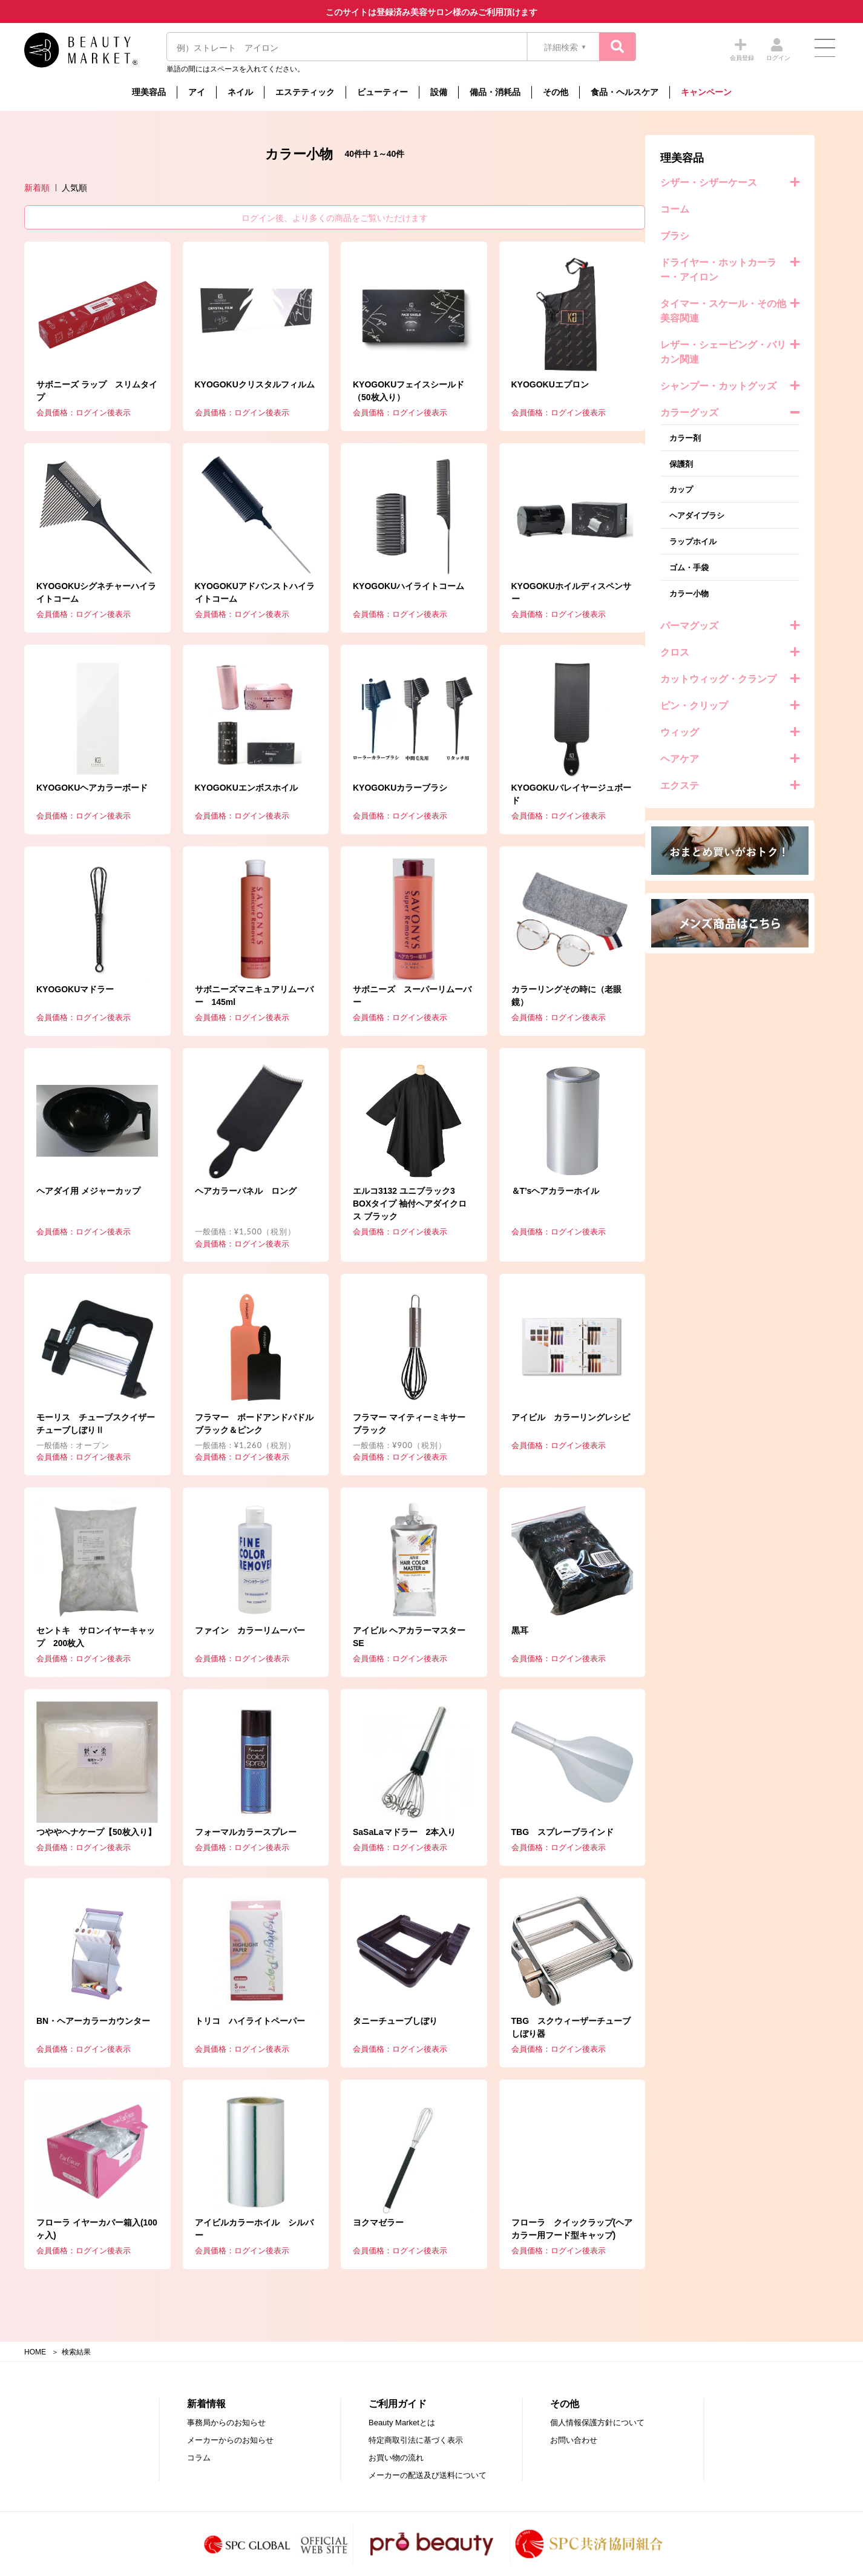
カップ (60, 489)
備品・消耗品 (495, 92)
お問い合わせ (573, 2440)
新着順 (230, 188)
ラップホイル (72, 541)
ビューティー (382, 92)
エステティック (305, 92)
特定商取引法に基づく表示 (416, 2440)
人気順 (268, 188)
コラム (199, 2457)
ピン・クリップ (73, 705)
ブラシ (53, 236)
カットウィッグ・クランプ (97, 679)
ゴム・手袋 (68, 567)
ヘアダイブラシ (75, 515)
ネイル (240, 92)
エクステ (58, 785)
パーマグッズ (68, 626)
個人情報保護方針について (597, 2422)
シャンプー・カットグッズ (97, 386)
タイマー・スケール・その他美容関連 (102, 310)
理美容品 (149, 92)
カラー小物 (68, 593)
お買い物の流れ (396, 2457)
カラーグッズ (68, 412)
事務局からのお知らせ (226, 2422)
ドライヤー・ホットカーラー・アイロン (97, 269)
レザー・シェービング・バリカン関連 (102, 352)
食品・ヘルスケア (624, 92)
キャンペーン (706, 92)
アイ (196, 92)
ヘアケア (58, 759)
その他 (555, 92)
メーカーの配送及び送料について (428, 2475)
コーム (53, 209)
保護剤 (60, 464)
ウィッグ (58, 732)
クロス (53, 652)
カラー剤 (64, 438)
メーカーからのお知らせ (230, 2440)
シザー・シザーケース (87, 182)
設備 (438, 92)
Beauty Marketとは (402, 2422)
